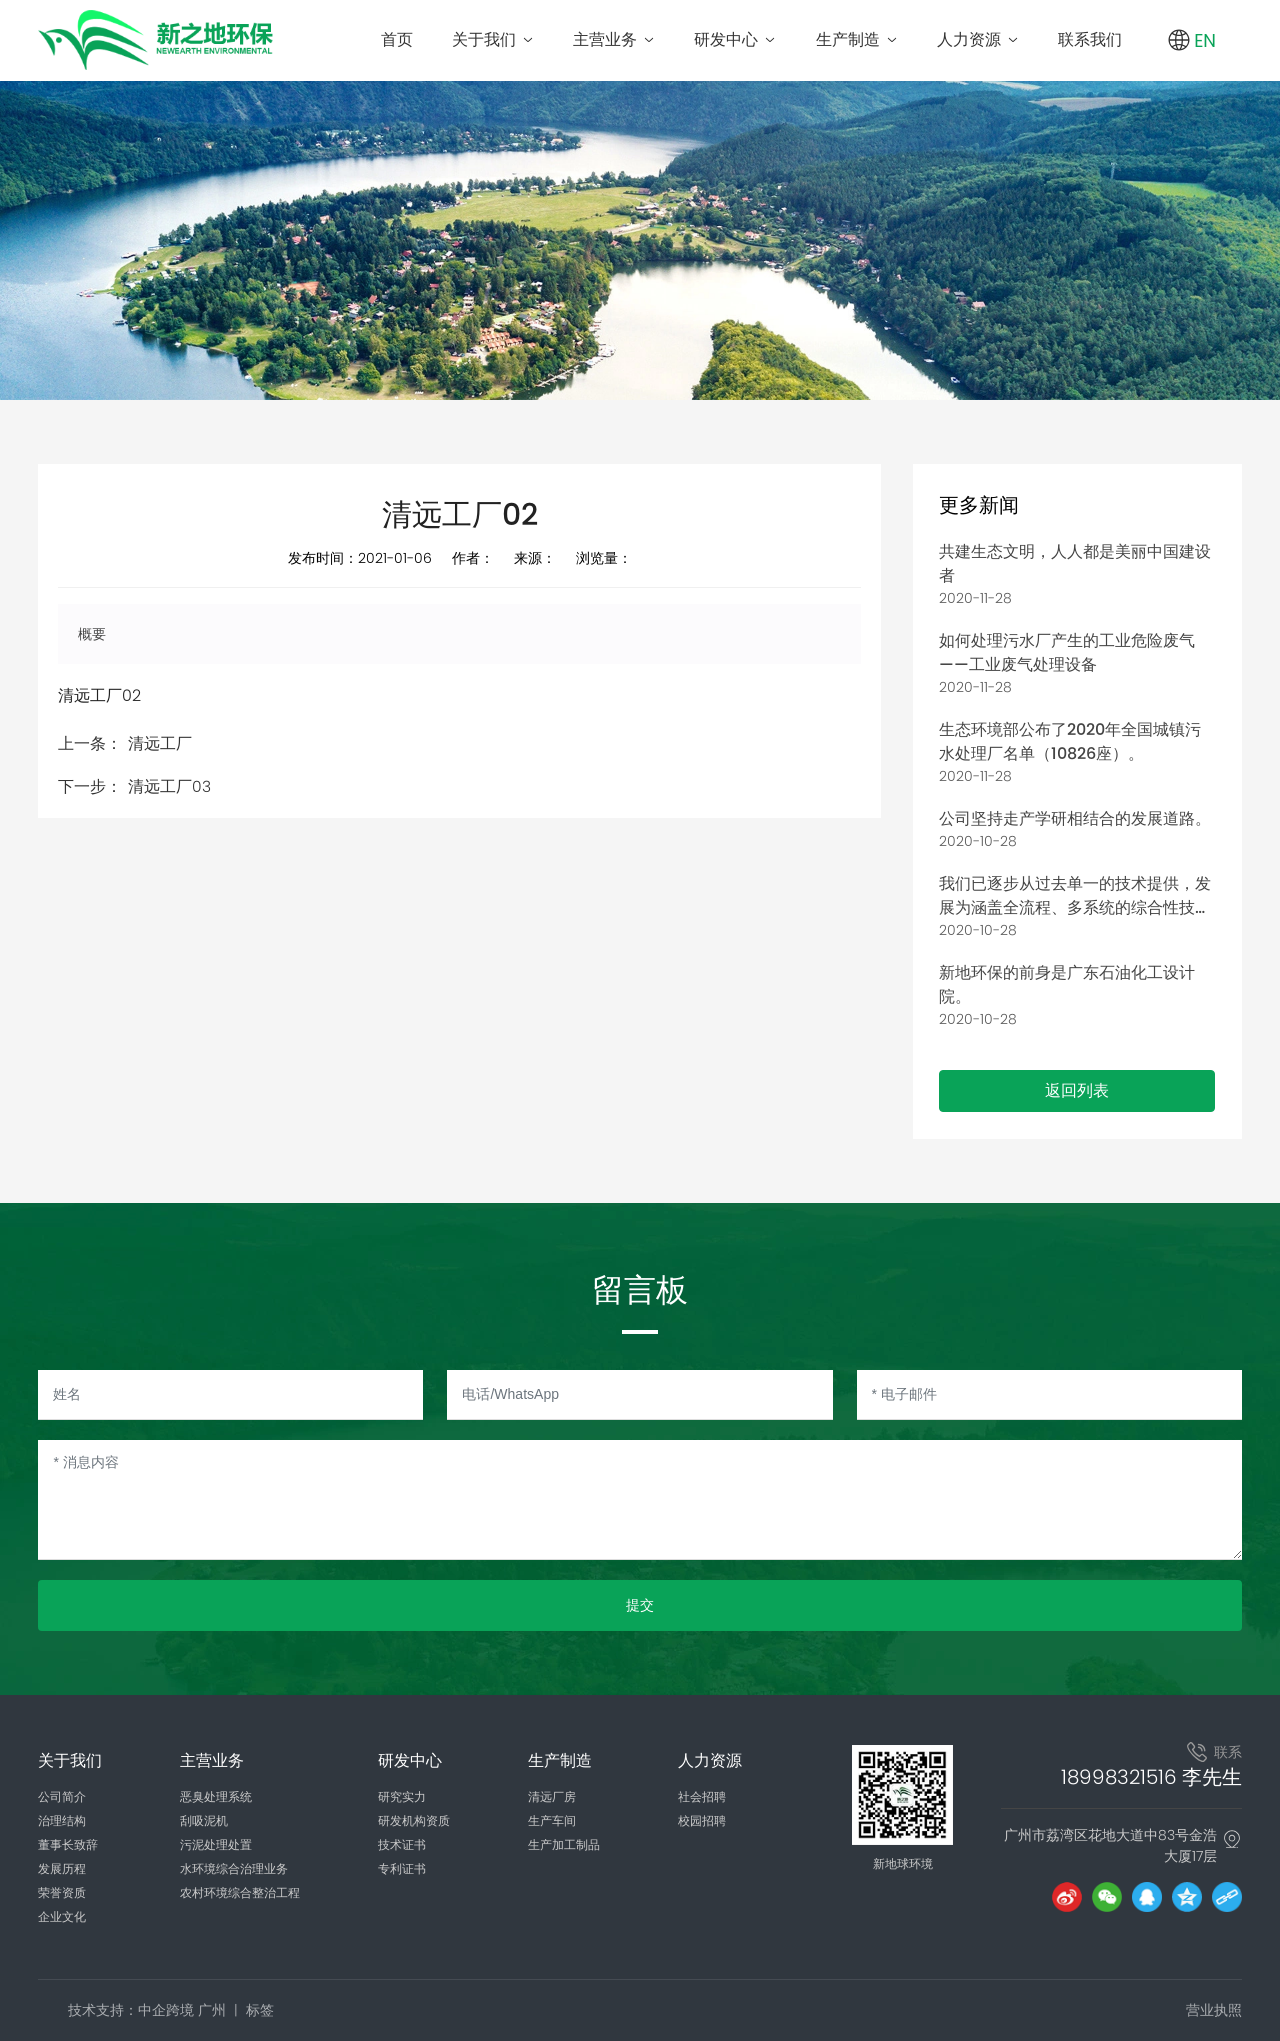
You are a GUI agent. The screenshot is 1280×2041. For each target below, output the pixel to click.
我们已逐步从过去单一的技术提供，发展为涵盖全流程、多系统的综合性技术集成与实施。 (1075, 907)
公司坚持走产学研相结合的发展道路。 (1075, 818)
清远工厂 (160, 743)
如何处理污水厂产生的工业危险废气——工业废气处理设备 (1067, 652)
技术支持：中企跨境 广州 (147, 2010)
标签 (260, 2010)
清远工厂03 (169, 786)
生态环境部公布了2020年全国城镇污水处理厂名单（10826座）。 (1070, 741)
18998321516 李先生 (1151, 1777)
